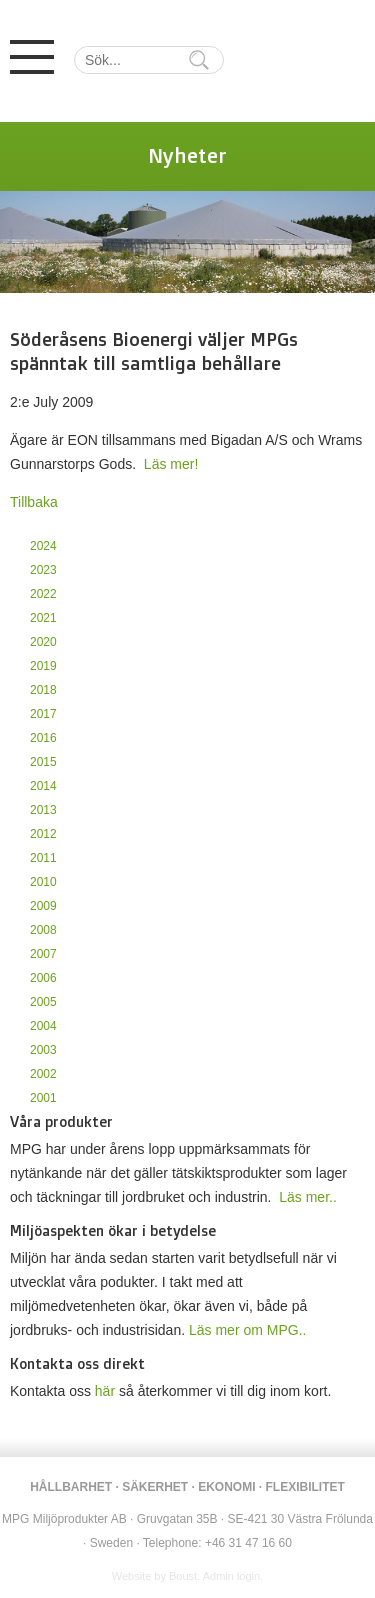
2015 (43, 762)
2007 (43, 954)
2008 (43, 930)
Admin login (231, 1576)
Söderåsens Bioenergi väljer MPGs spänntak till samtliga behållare (154, 350)
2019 (43, 666)
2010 (43, 882)
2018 (43, 690)
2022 (43, 594)
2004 (43, 1026)
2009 (43, 906)
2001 (43, 1098)
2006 (43, 978)
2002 (43, 1074)
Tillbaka (34, 502)
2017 (43, 714)
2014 (43, 786)
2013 (43, 810)
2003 (43, 1050)
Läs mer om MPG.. (247, 1330)
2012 (43, 834)
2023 (43, 570)
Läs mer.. (308, 1197)
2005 (43, 1002)
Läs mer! (171, 464)
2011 (43, 858)
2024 (43, 546)
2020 (43, 642)
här (105, 1391)
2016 (43, 738)
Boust (183, 1576)
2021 (43, 618)
